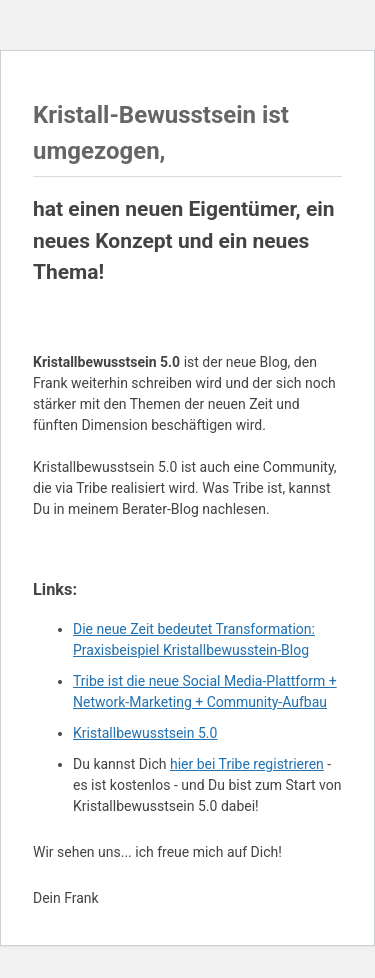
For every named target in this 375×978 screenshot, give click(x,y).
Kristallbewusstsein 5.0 (145, 733)
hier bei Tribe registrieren (247, 764)
